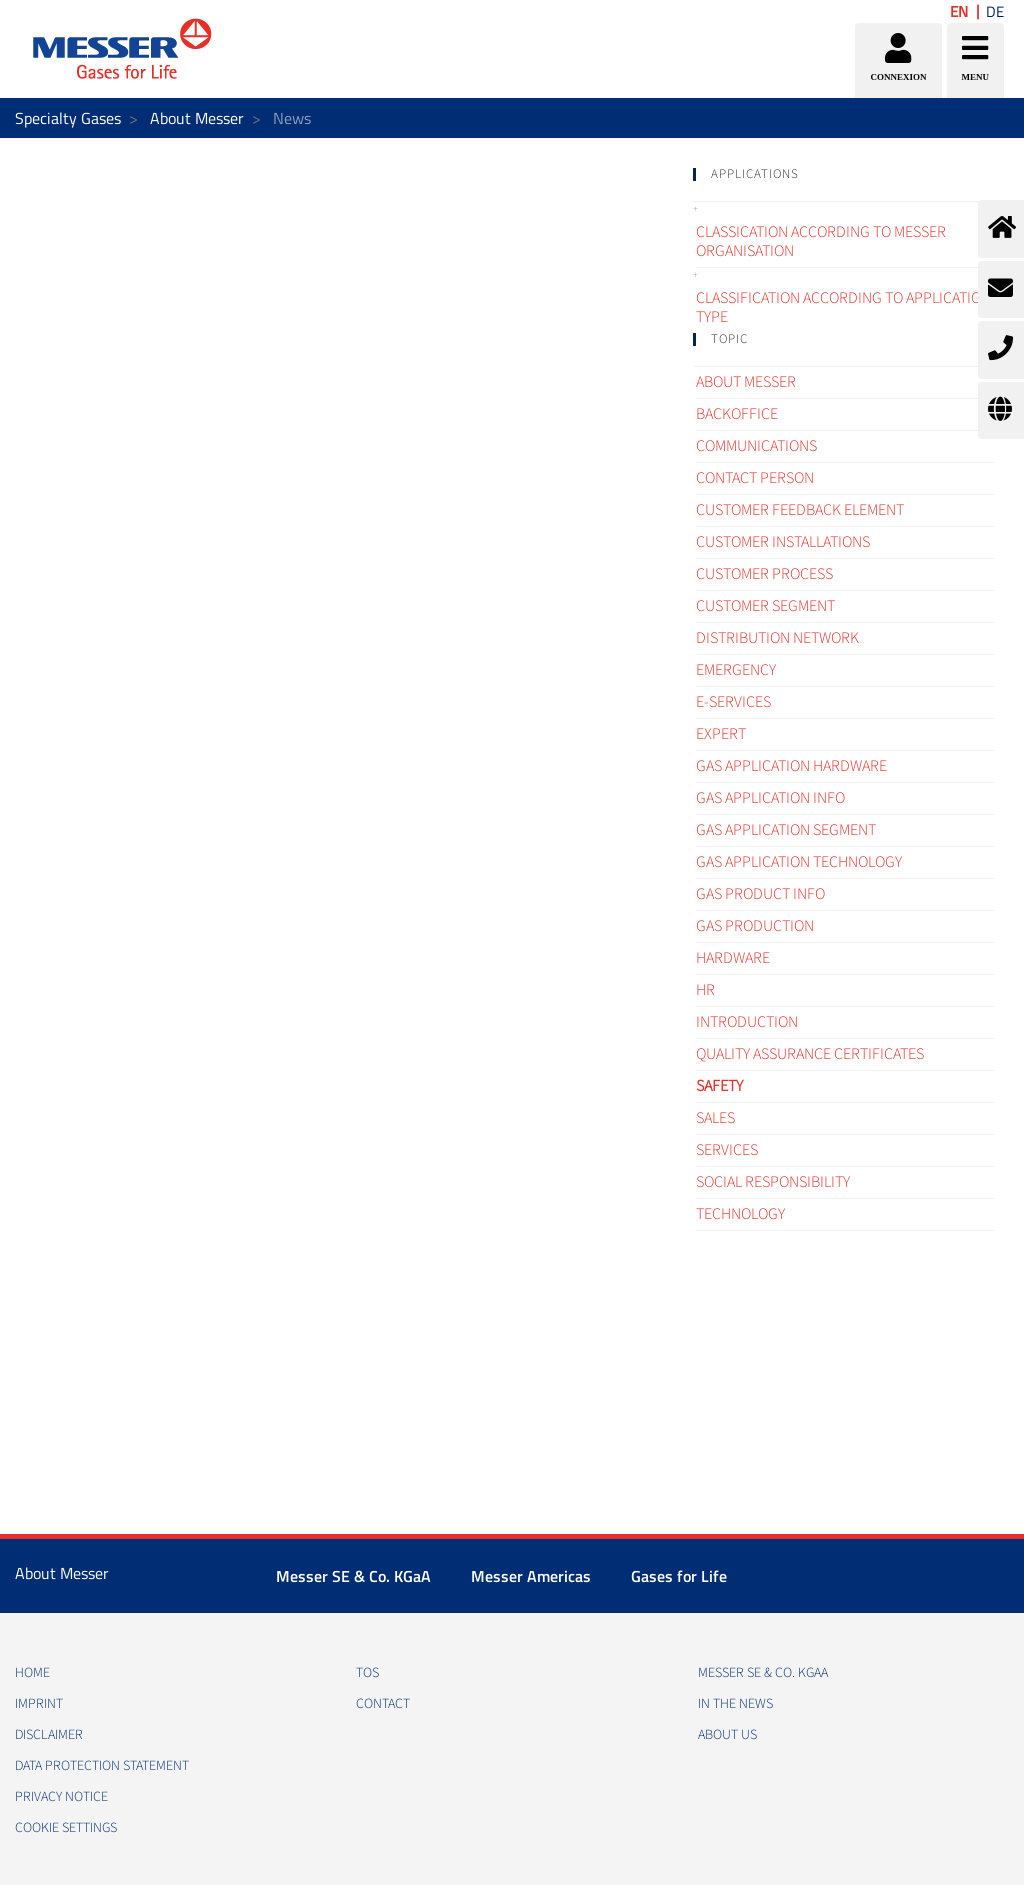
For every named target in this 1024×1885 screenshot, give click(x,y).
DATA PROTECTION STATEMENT (102, 1766)
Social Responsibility (773, 1182)
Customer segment (765, 606)
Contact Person (755, 478)
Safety (719, 1086)
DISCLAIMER (49, 1735)
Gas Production (755, 926)
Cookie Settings (66, 1828)
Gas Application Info (770, 798)
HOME (32, 1673)
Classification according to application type (843, 307)
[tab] (843, 174)
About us (727, 1735)
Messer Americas (531, 1576)
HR (705, 990)
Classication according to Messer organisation (821, 241)
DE (995, 11)
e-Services (733, 702)
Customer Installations (783, 542)
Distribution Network (777, 638)
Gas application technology (799, 862)
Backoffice (737, 414)
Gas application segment (786, 830)
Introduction (747, 1022)
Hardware (733, 958)
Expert (721, 734)
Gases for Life (679, 1576)
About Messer (197, 118)
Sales (715, 1118)
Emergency (736, 670)
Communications (756, 446)
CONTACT (383, 1704)
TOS (367, 1673)
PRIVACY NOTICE (61, 1797)
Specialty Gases (68, 118)
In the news (735, 1704)
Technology (740, 1214)
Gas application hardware (791, 766)
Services (727, 1150)
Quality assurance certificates (810, 1054)
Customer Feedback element (800, 510)
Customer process (764, 574)
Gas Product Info (760, 894)
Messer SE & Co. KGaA (353, 1576)
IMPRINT (39, 1704)
